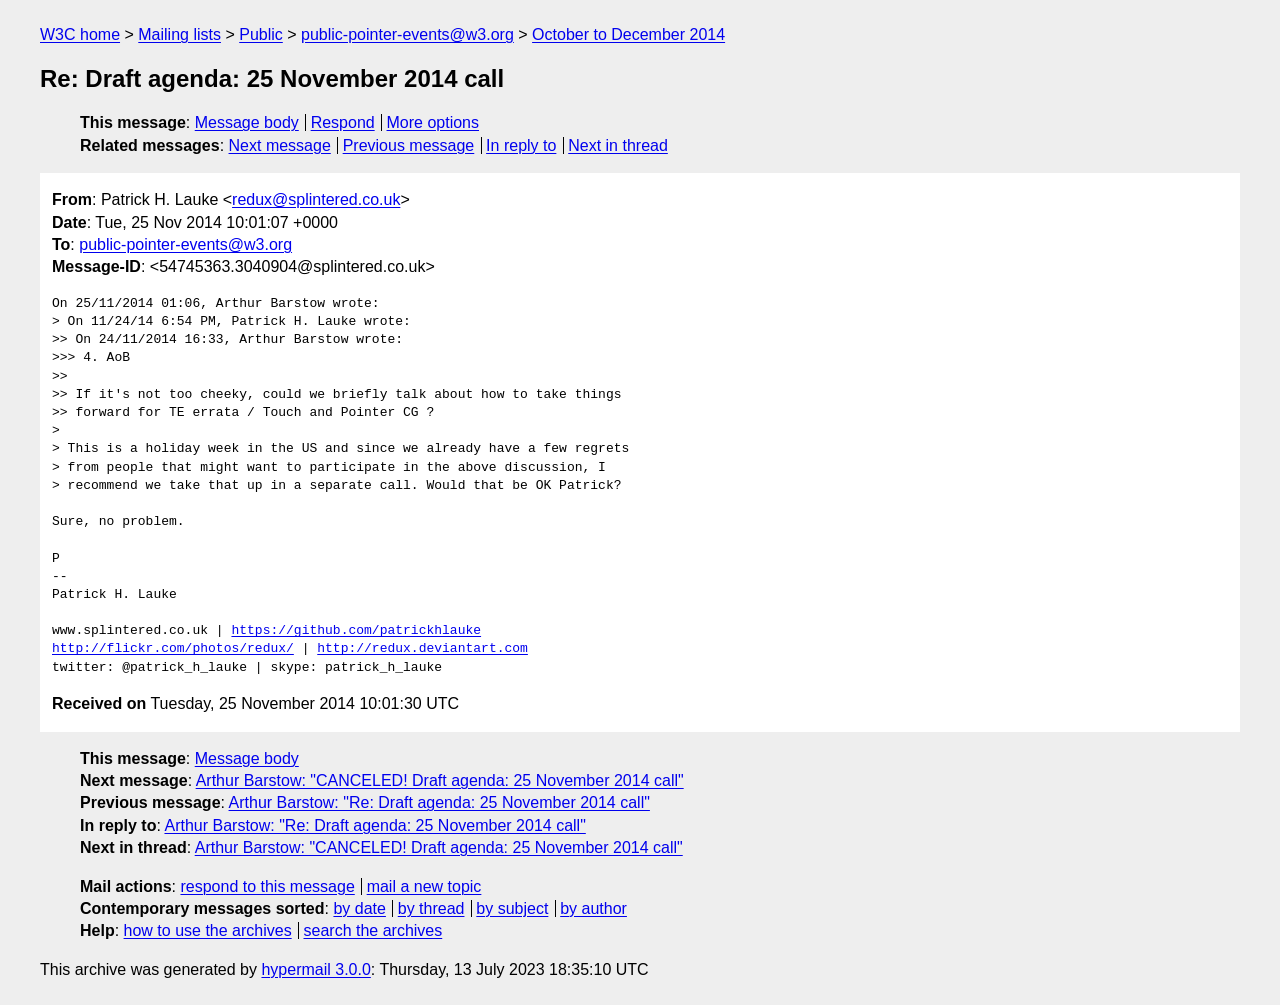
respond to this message (267, 886)
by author (593, 908)
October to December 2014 (628, 34)
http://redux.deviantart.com (422, 649)
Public (261, 34)
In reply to (521, 145)
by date (359, 908)
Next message (280, 145)
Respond (343, 122)
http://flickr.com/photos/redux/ (173, 649)
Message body (247, 122)
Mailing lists (179, 34)
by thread (431, 908)
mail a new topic (424, 886)
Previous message (409, 145)
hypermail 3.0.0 (315, 969)
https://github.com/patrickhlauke (356, 631)
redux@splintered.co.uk (316, 199)
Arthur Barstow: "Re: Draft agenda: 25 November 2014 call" (439, 802)
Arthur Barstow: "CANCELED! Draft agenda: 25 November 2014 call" (440, 780)
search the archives (373, 930)
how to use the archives (208, 930)
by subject (512, 908)
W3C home (80, 34)
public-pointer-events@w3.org (407, 34)
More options (433, 122)
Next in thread (618, 145)
